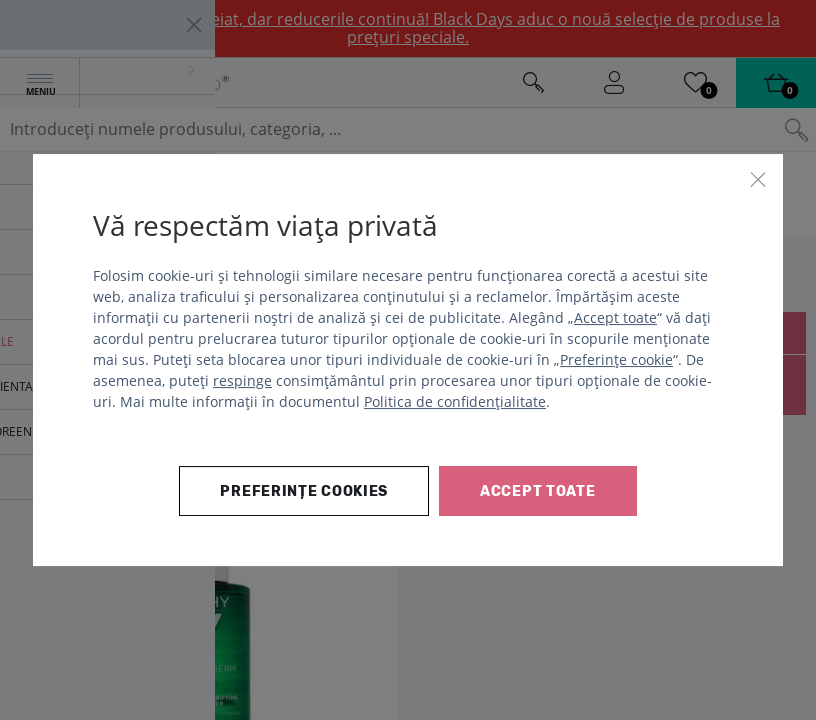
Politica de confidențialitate (455, 401)
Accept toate (615, 317)
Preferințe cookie (616, 359)
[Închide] (758, 179)
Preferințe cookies (304, 491)
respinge (242, 380)
